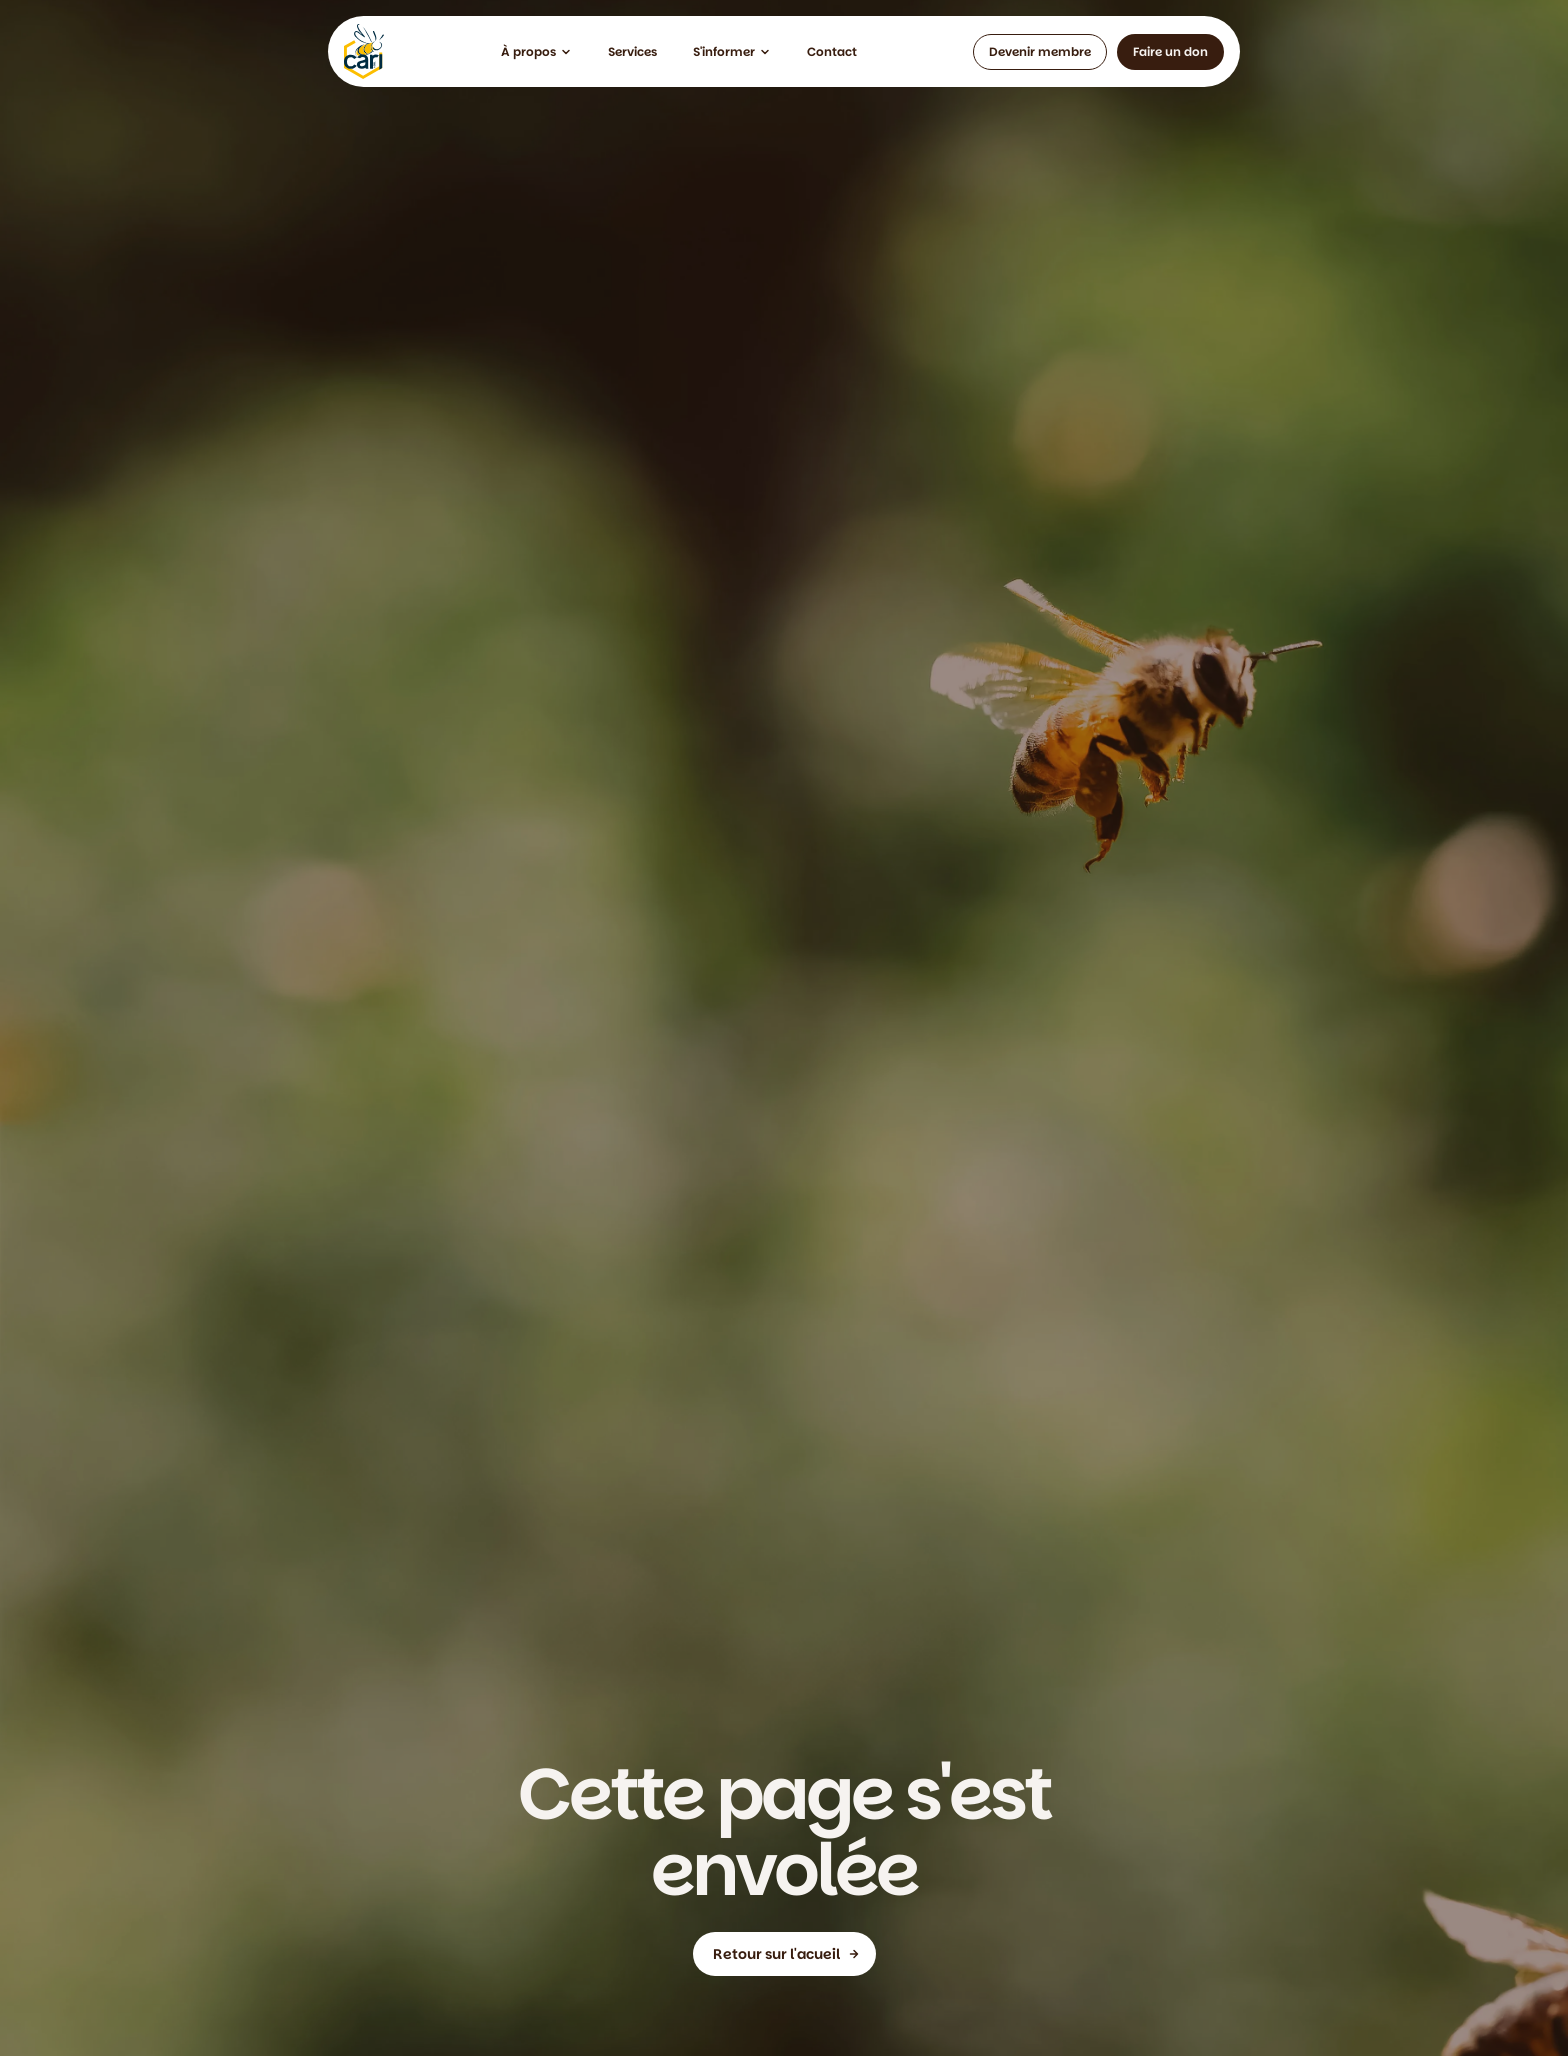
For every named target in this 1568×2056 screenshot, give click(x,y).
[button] (536, 52)
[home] (364, 51)
